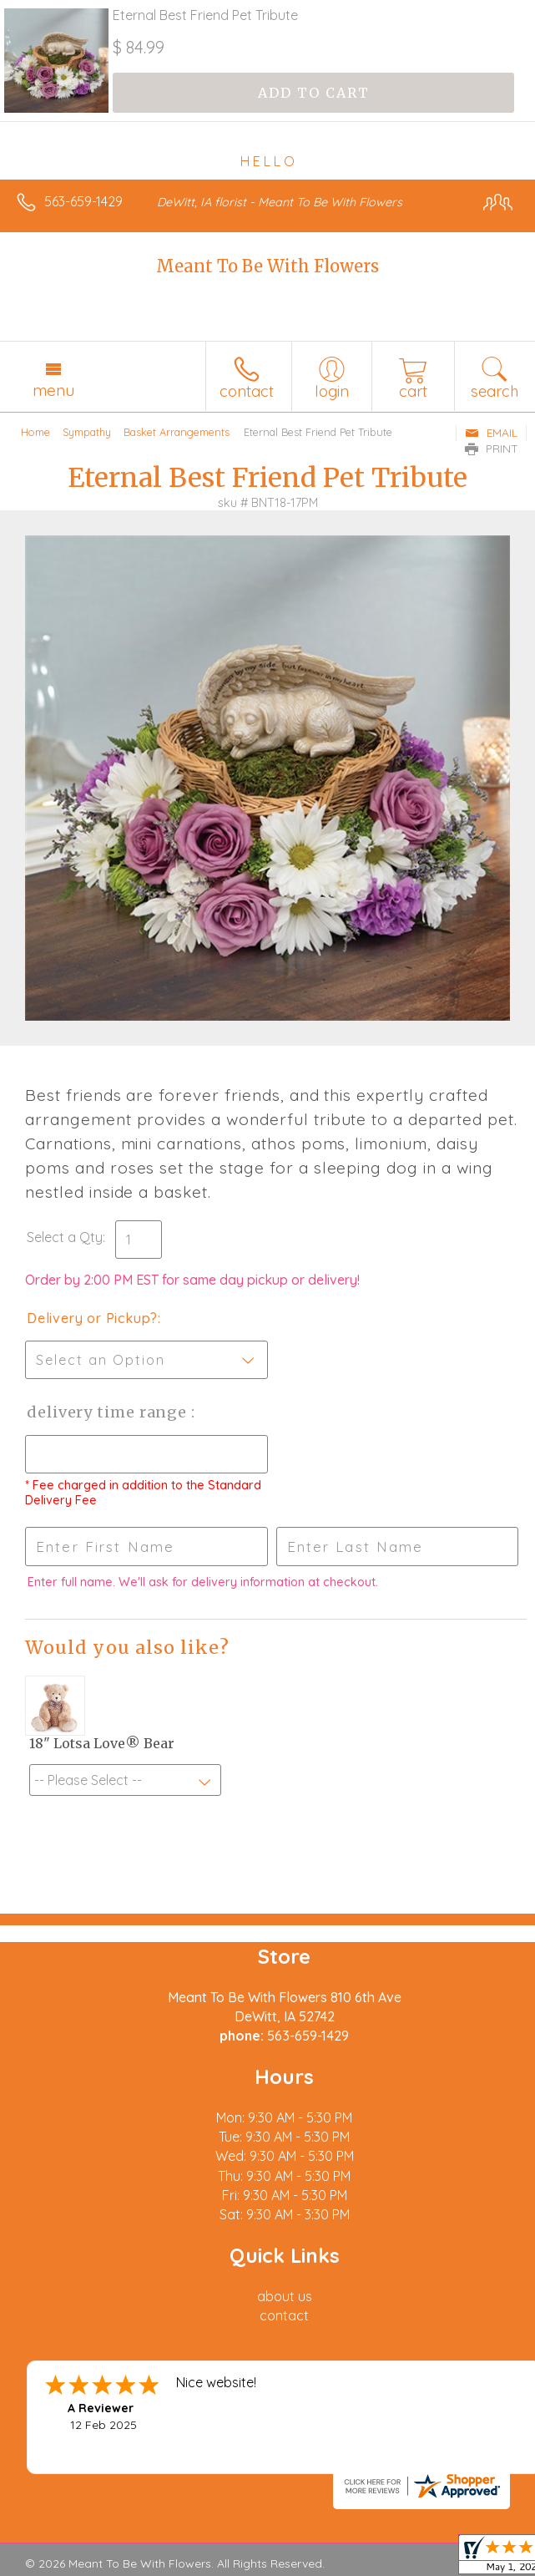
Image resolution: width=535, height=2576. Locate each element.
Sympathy (87, 432)
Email (491, 432)
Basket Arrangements (177, 432)
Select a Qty (65, 1237)
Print (491, 448)
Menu (53, 390)
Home (35, 432)
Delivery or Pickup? (92, 1318)
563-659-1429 (83, 201)
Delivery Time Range (109, 1412)
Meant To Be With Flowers (267, 266)
